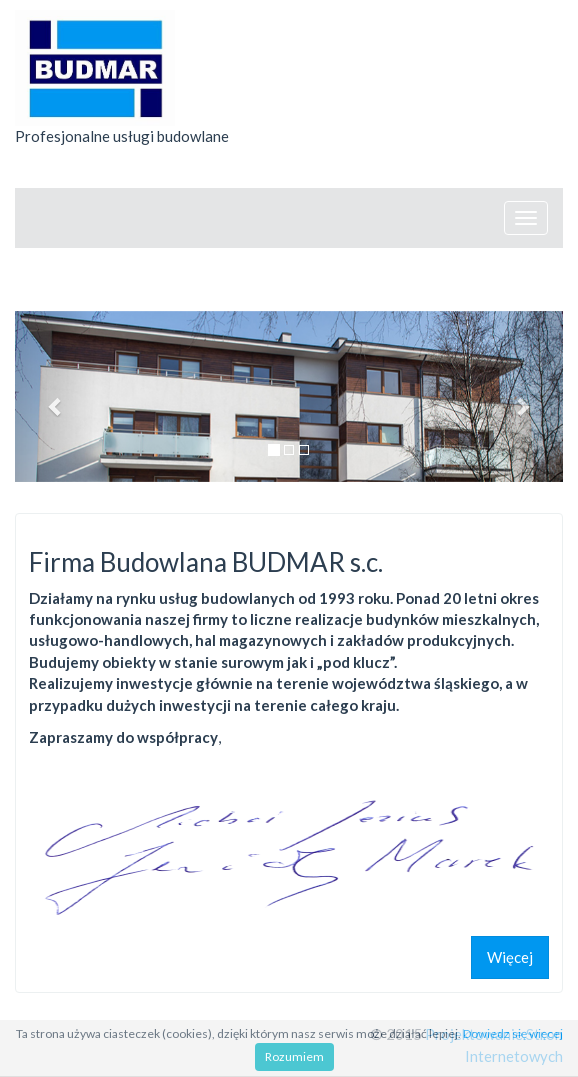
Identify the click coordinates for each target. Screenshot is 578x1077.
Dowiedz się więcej (513, 1033)
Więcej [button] (510, 957)
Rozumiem (294, 1056)
